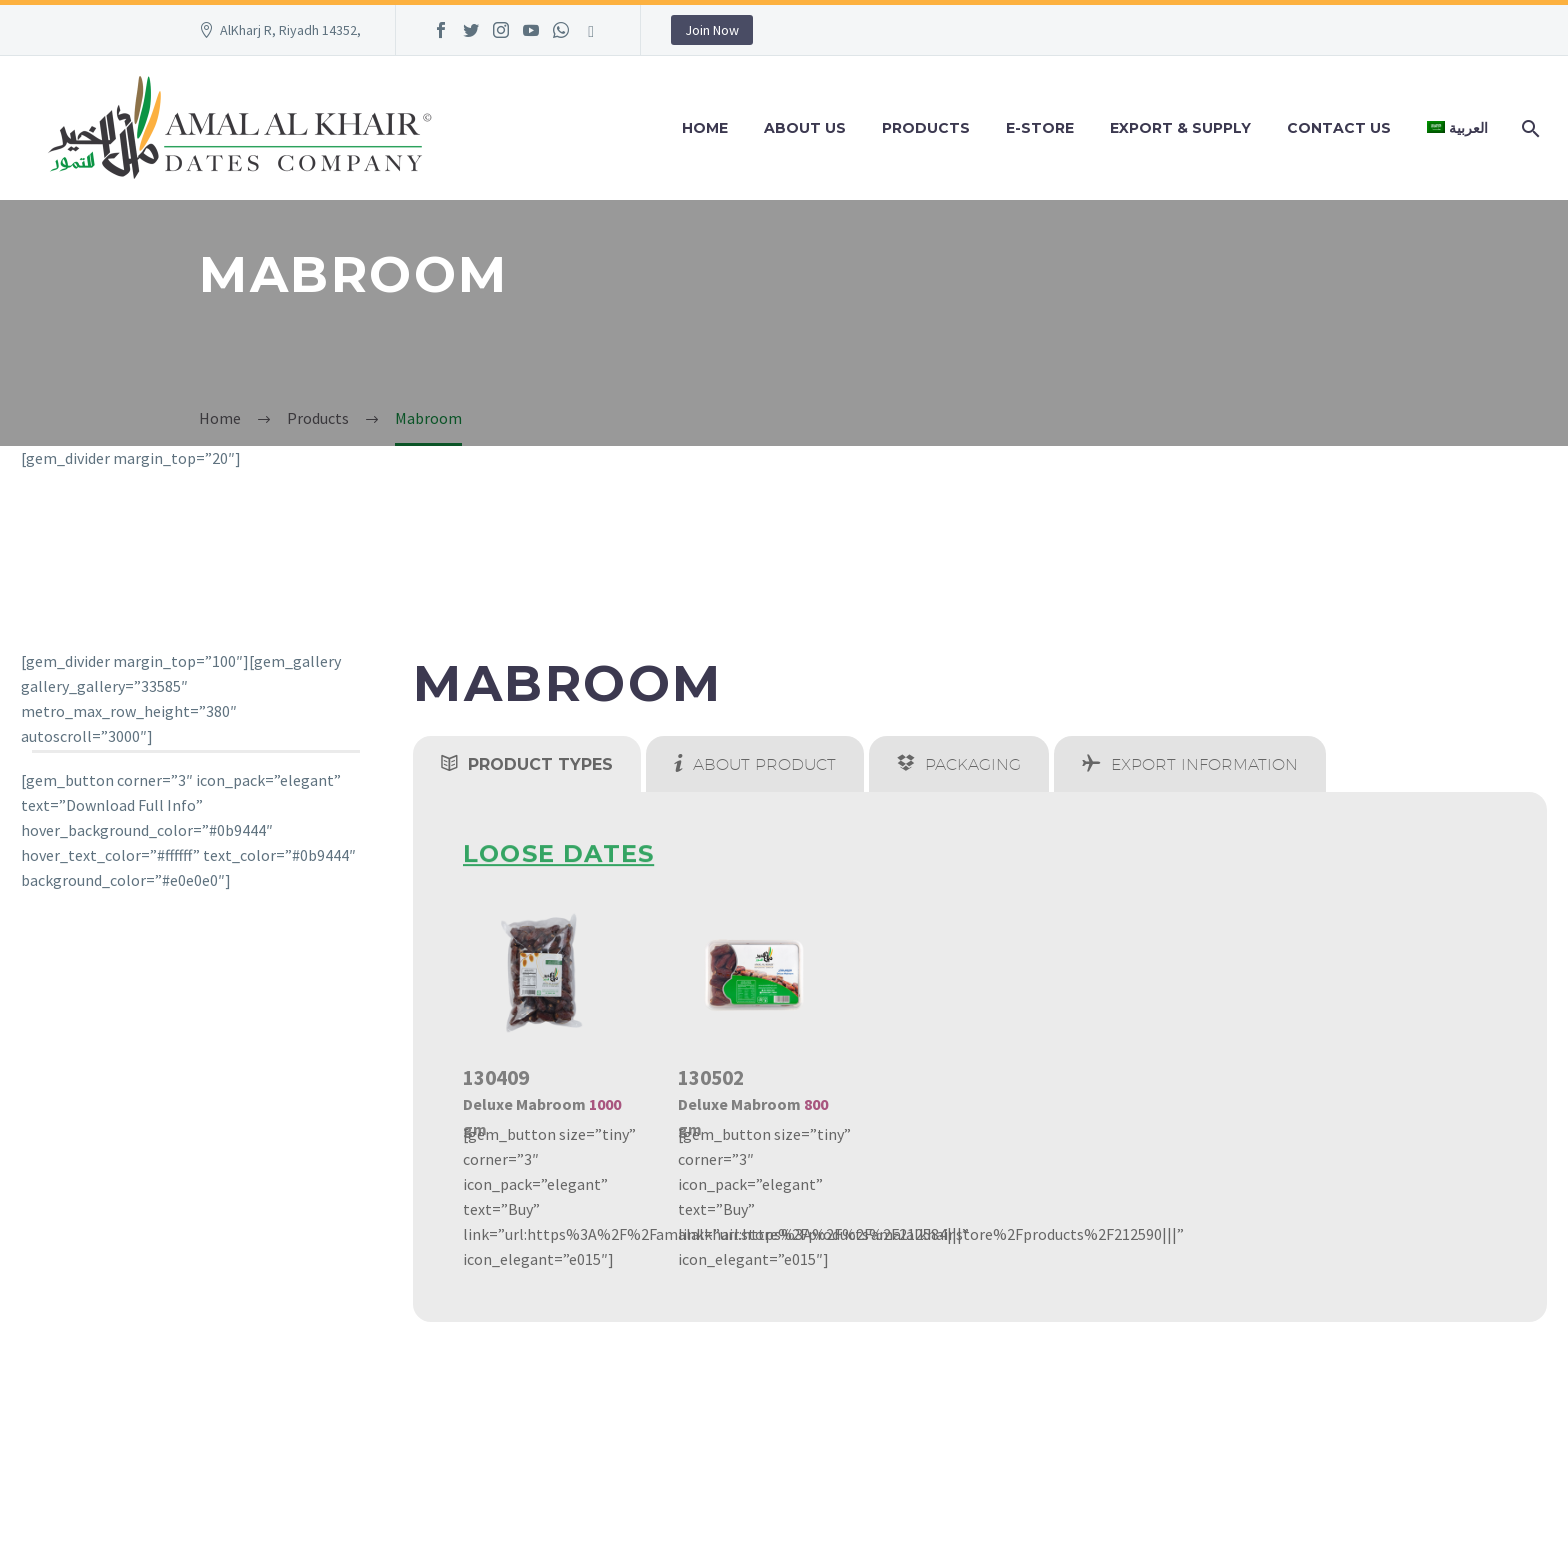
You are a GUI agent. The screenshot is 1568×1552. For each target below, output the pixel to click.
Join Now (712, 30)
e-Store (1040, 128)
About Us (805, 128)
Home (705, 128)
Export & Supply (1180, 128)
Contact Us (1339, 128)
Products (926, 128)
